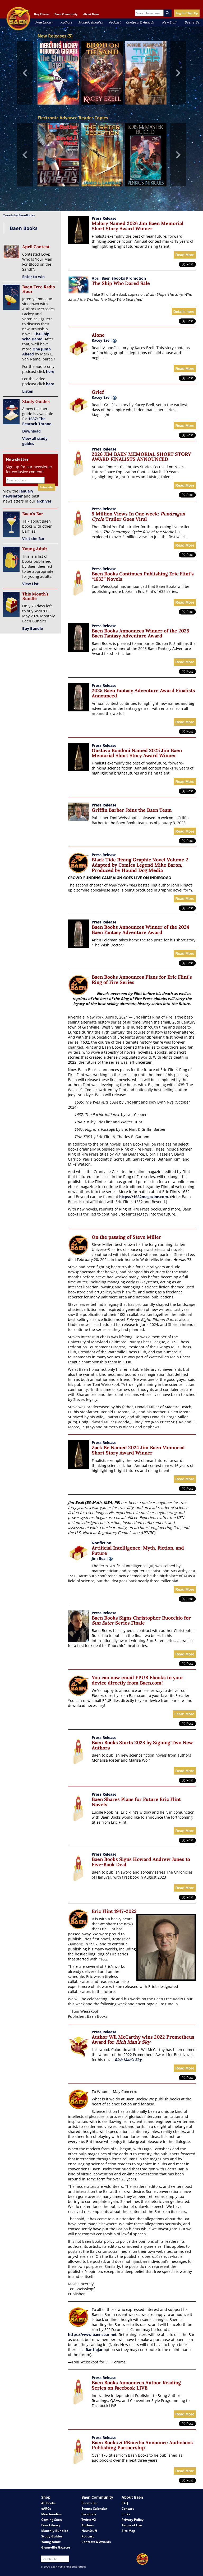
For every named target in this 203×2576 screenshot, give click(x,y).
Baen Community (66, 14)
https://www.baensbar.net (92, 2334)
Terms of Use (132, 2525)
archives (44, 501)
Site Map (128, 2530)
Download (31, 431)
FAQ (125, 2503)
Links (126, 2514)
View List (30, 583)
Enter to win (33, 276)
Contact (128, 2508)
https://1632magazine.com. (144, 1196)
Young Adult (51, 2542)
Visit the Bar (33, 538)
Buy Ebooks (41, 14)
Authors (66, 22)
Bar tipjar (94, 2349)
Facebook (88, 2514)
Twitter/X (88, 2519)
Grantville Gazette (55, 2547)
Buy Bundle (32, 628)
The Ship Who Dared (35, 336)
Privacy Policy (133, 2519)
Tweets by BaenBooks (19, 215)
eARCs (46, 2508)
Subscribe (47, 487)
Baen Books (24, 228)
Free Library (44, 22)
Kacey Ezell (102, 340)
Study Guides (51, 2536)
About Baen (91, 14)
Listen (27, 391)
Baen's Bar (192, 22)
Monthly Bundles (90, 22)
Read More (185, 255)
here (50, 371)
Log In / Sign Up (187, 13)
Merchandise (51, 2514)
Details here (183, 311)
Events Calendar (94, 2508)
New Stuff (169, 22)
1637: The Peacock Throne (36, 421)
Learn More (184, 1714)
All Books (48, 2503)
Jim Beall (102, 1558)
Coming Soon (51, 2519)
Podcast (115, 22)
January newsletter (18, 494)
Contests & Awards (140, 22)
